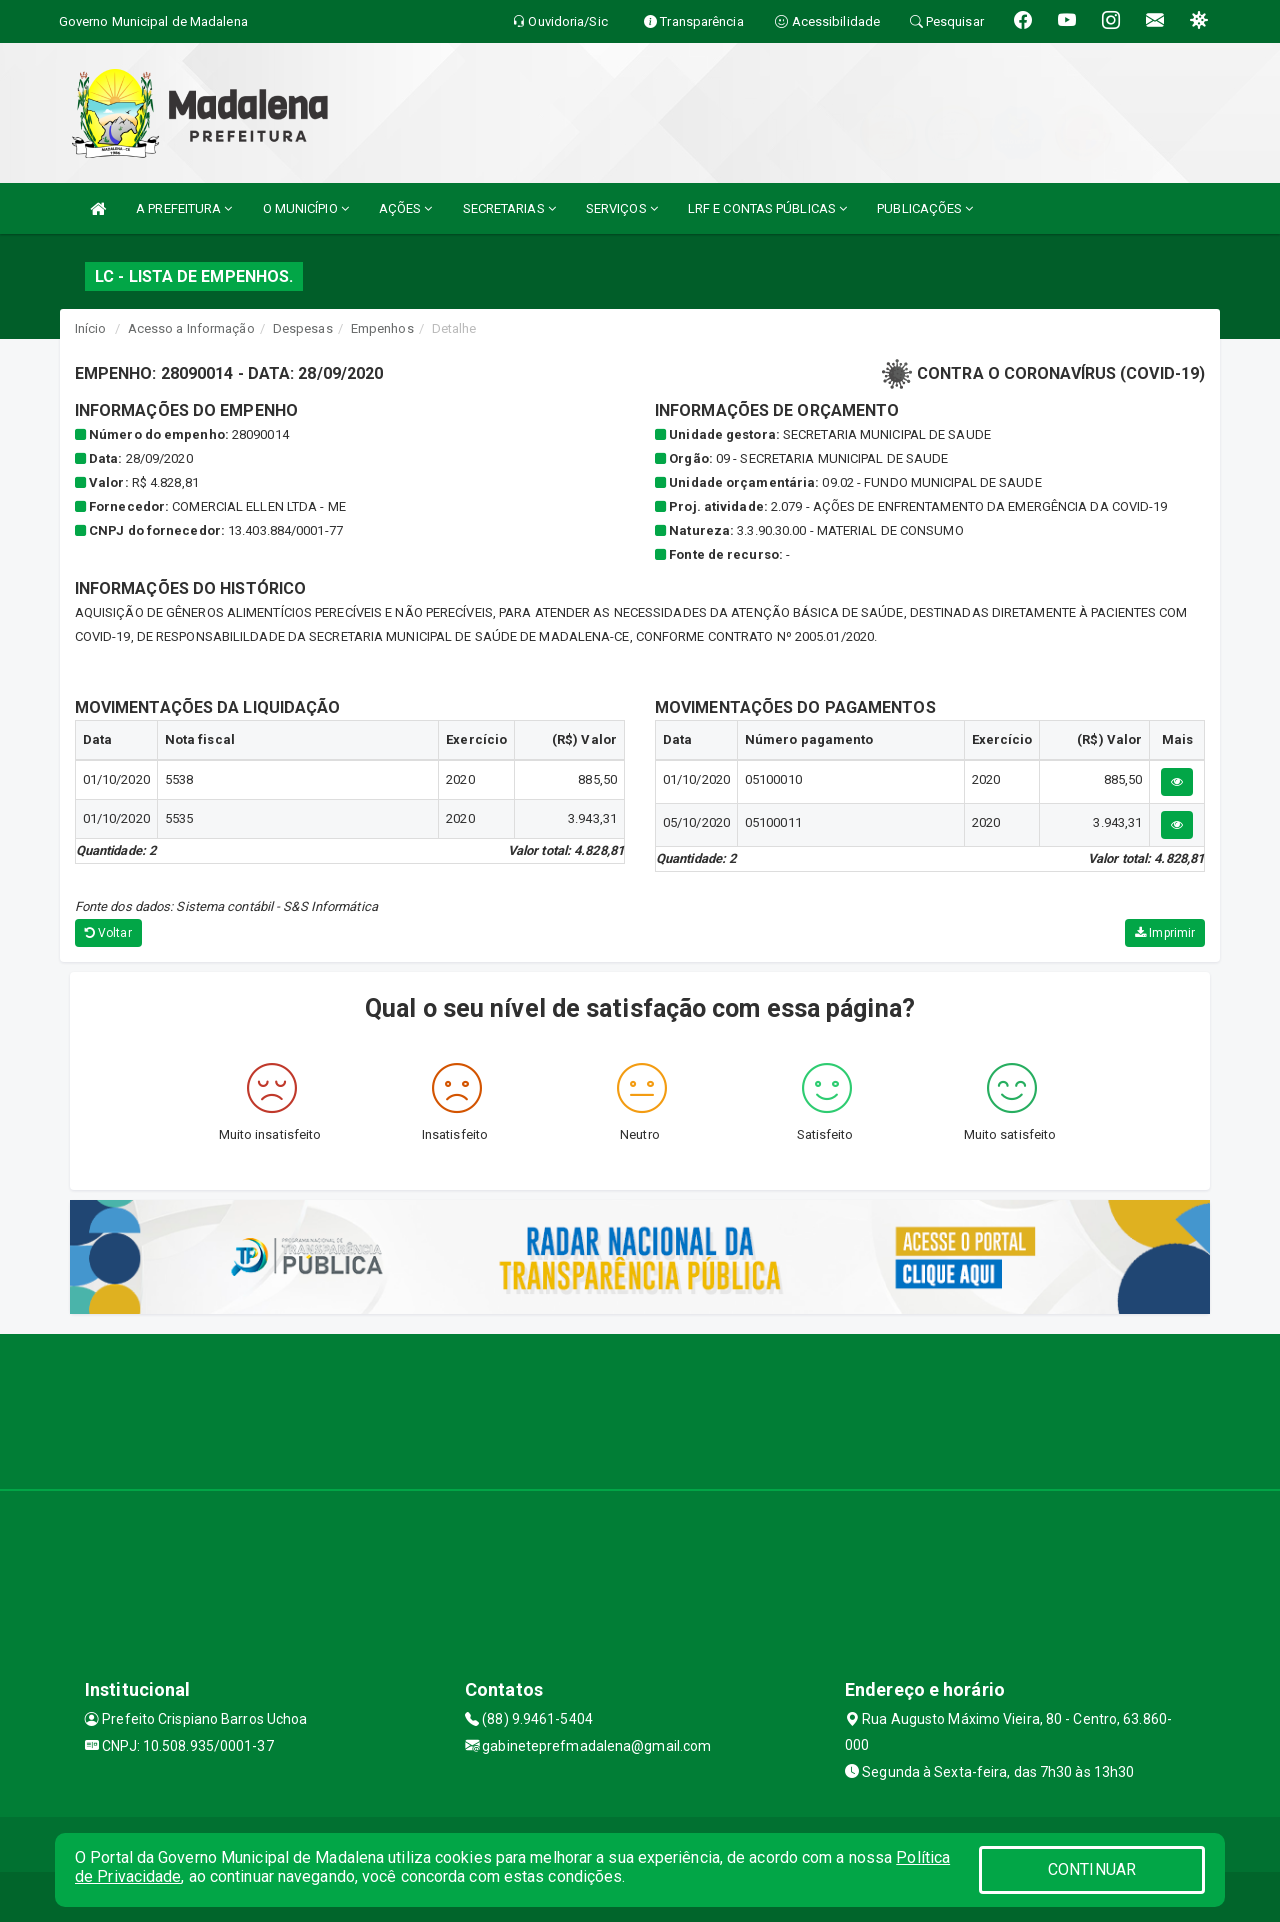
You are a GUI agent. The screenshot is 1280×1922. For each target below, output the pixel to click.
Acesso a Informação (191, 328)
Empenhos (382, 328)
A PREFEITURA (184, 208)
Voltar (108, 933)
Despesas (303, 328)
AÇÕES (406, 208)
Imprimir (1165, 933)
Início (91, 328)
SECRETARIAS (509, 208)
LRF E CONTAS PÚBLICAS (767, 208)
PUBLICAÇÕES (925, 208)
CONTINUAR (1092, 1869)
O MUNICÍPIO (306, 208)
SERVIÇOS (622, 208)
